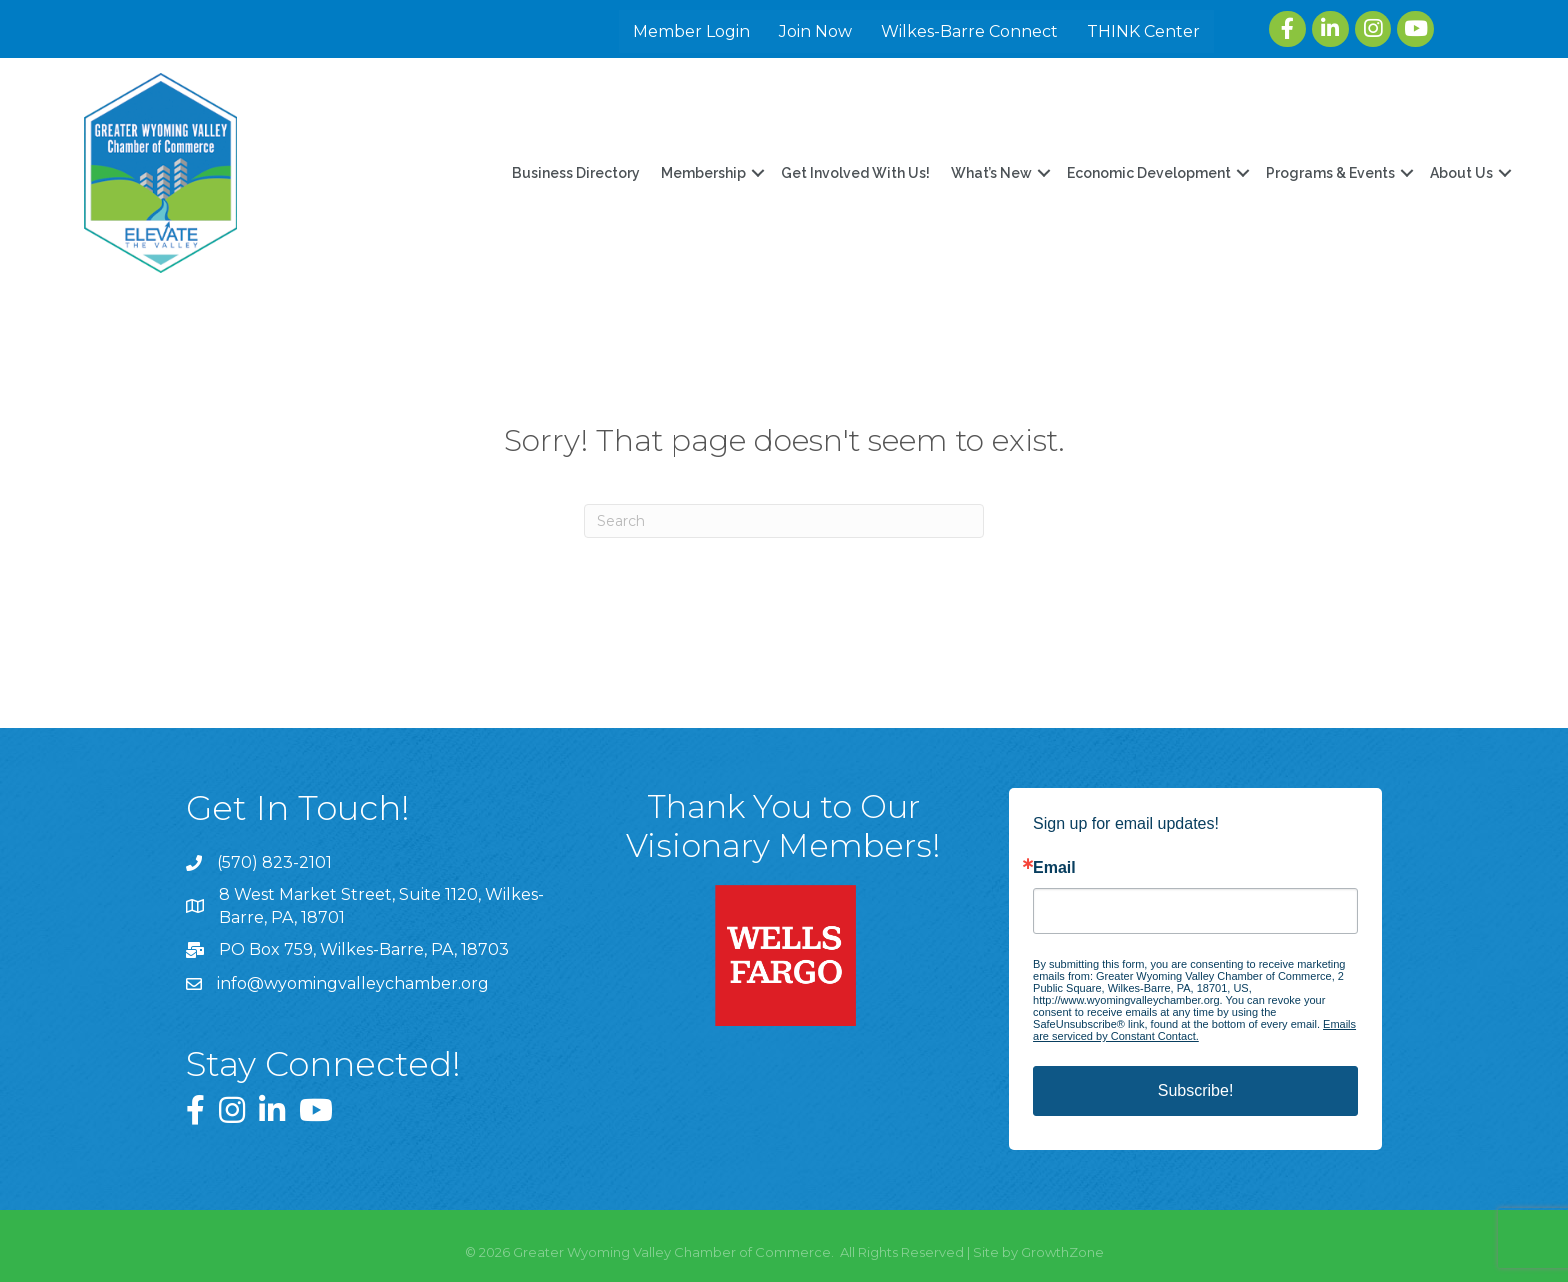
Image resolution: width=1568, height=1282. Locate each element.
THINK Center (1145, 31)
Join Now (817, 31)
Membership (703, 173)
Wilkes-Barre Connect (971, 31)
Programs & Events (1330, 173)
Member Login (693, 31)
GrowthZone (1062, 1252)
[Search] (784, 521)
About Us (1461, 173)
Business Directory (576, 173)
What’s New (991, 173)
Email (1054, 868)
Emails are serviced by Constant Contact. (1194, 1030)
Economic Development (1149, 173)
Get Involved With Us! (855, 173)
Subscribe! (1196, 1090)
